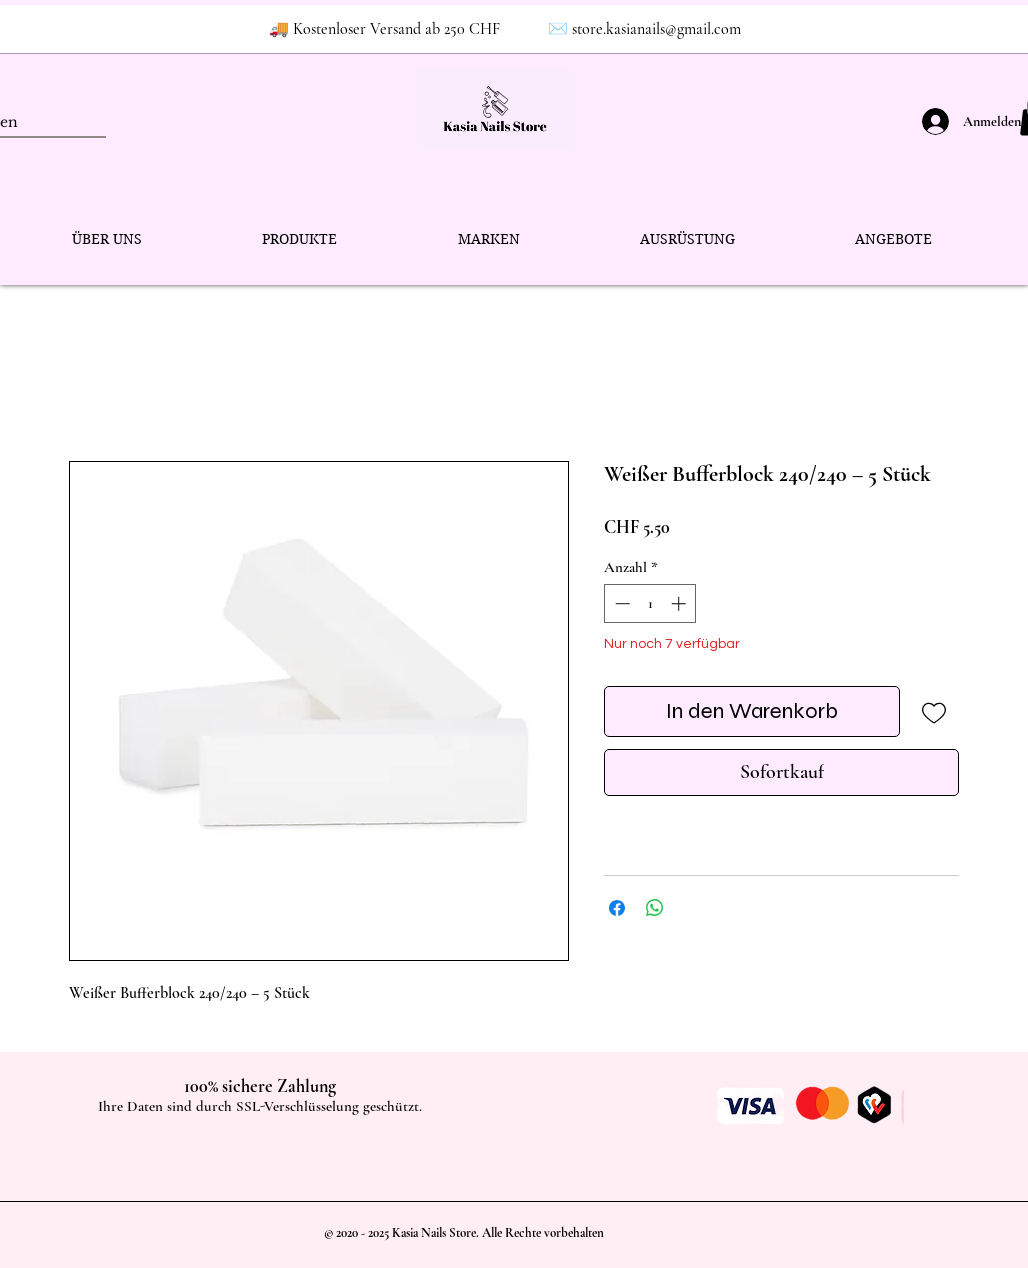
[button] (299, 239)
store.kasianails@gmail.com (656, 29)
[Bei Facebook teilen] (617, 908)
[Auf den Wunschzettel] (933, 711)
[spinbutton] (650, 603)
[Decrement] (620, 603)
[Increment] (680, 603)
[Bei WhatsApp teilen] (655, 908)
